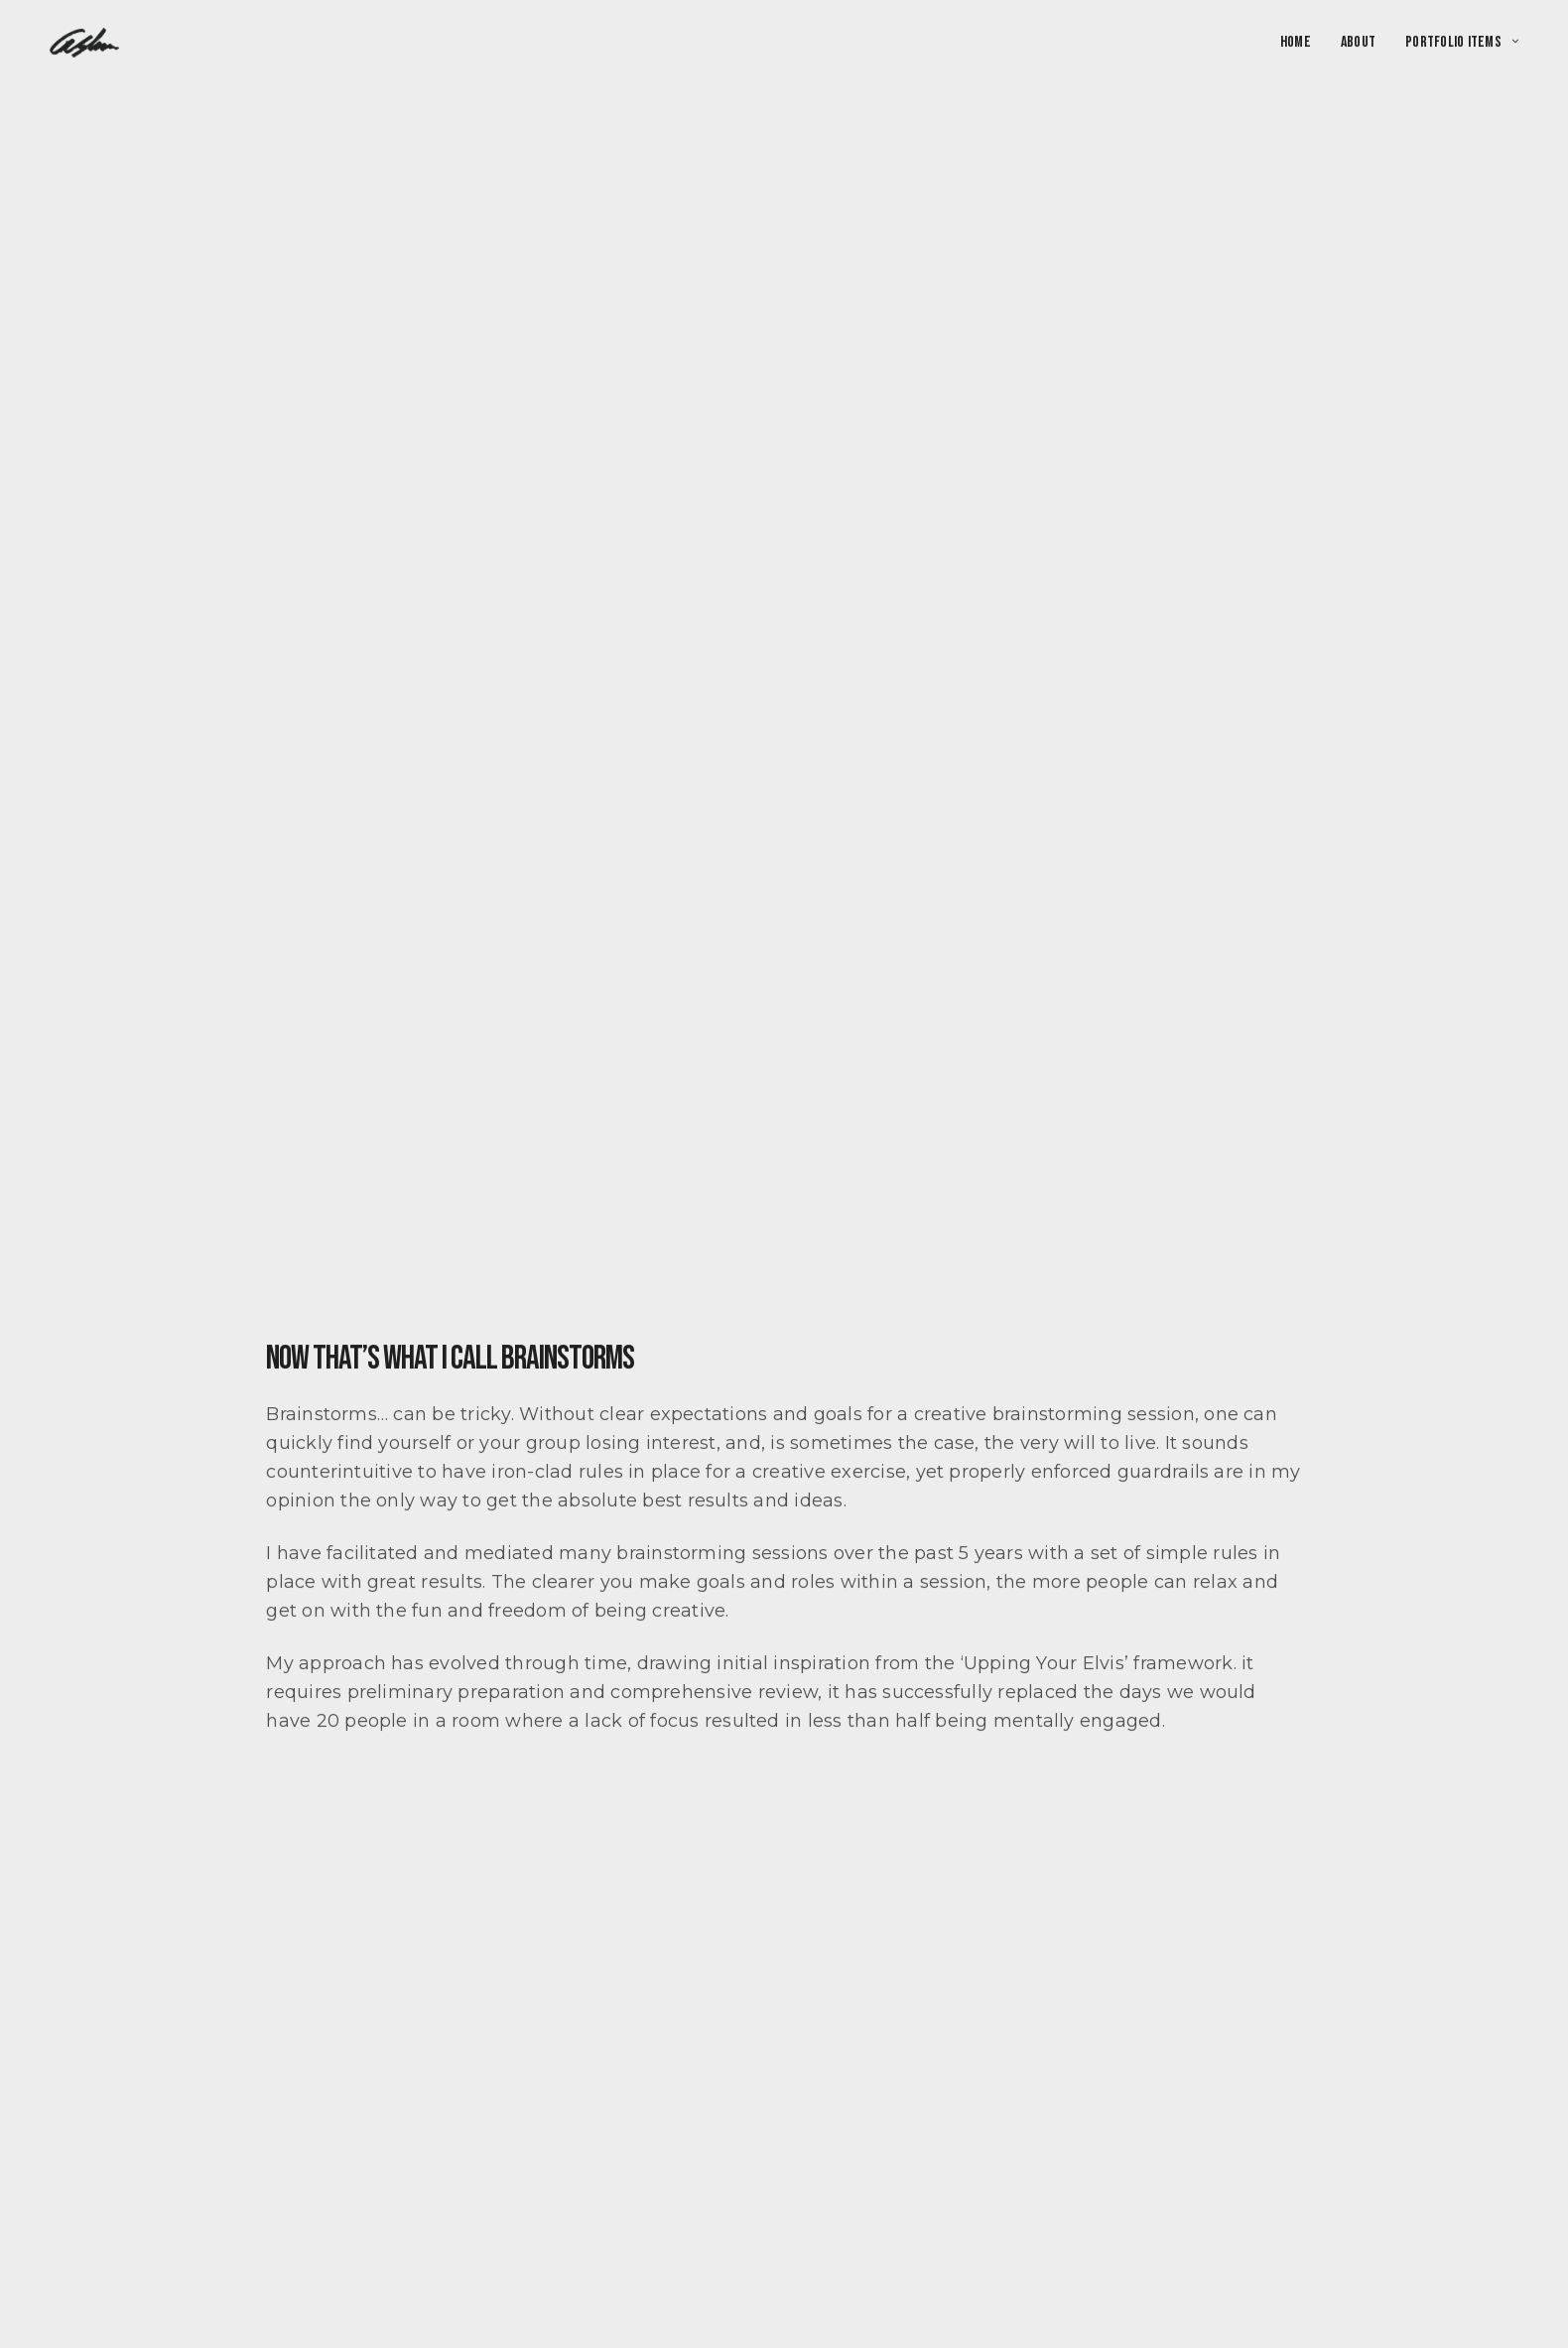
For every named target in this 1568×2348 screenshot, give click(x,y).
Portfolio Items (1453, 43)
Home (1295, 43)
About (1358, 43)
